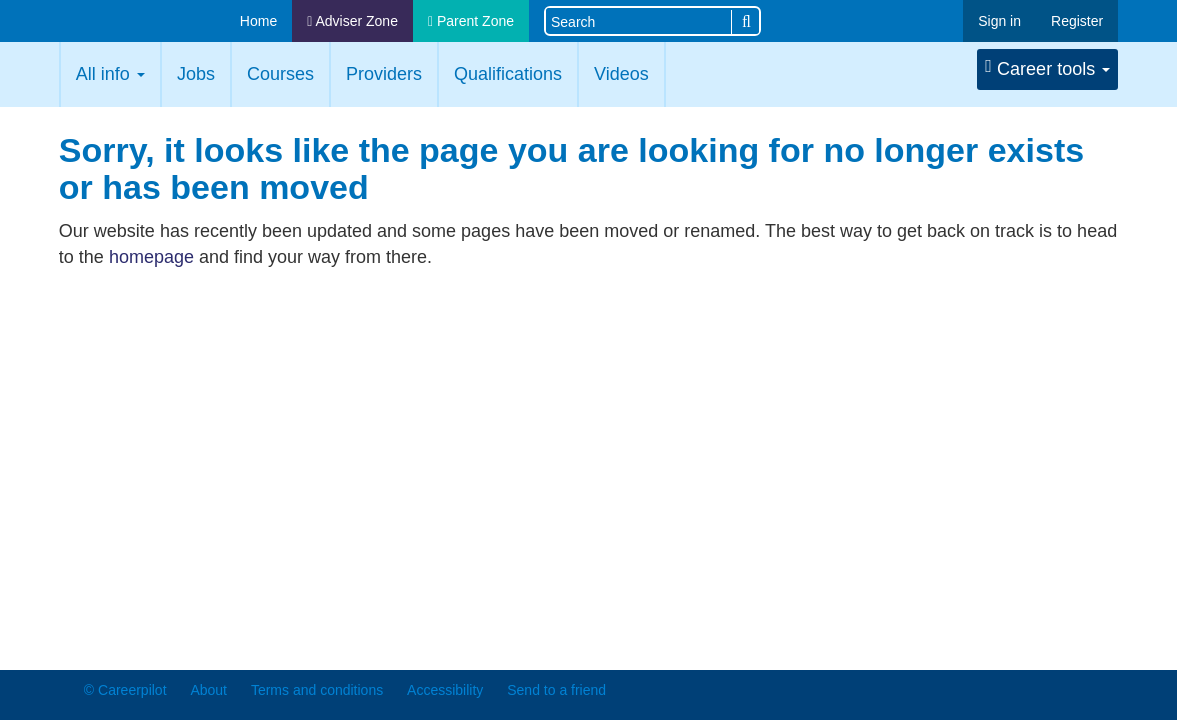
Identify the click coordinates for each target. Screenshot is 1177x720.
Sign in (999, 21)
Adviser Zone (352, 21)
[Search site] (638, 20)
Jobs (196, 74)
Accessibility (445, 690)
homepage (151, 257)
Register (1077, 21)
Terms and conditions (317, 690)
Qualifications (508, 74)
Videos (621, 74)
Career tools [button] (1047, 68)
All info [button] (110, 74)
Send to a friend (556, 690)
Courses (280, 74)
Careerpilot (137, 22)
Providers (384, 74)
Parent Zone (471, 21)
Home (258, 21)
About (208, 690)
